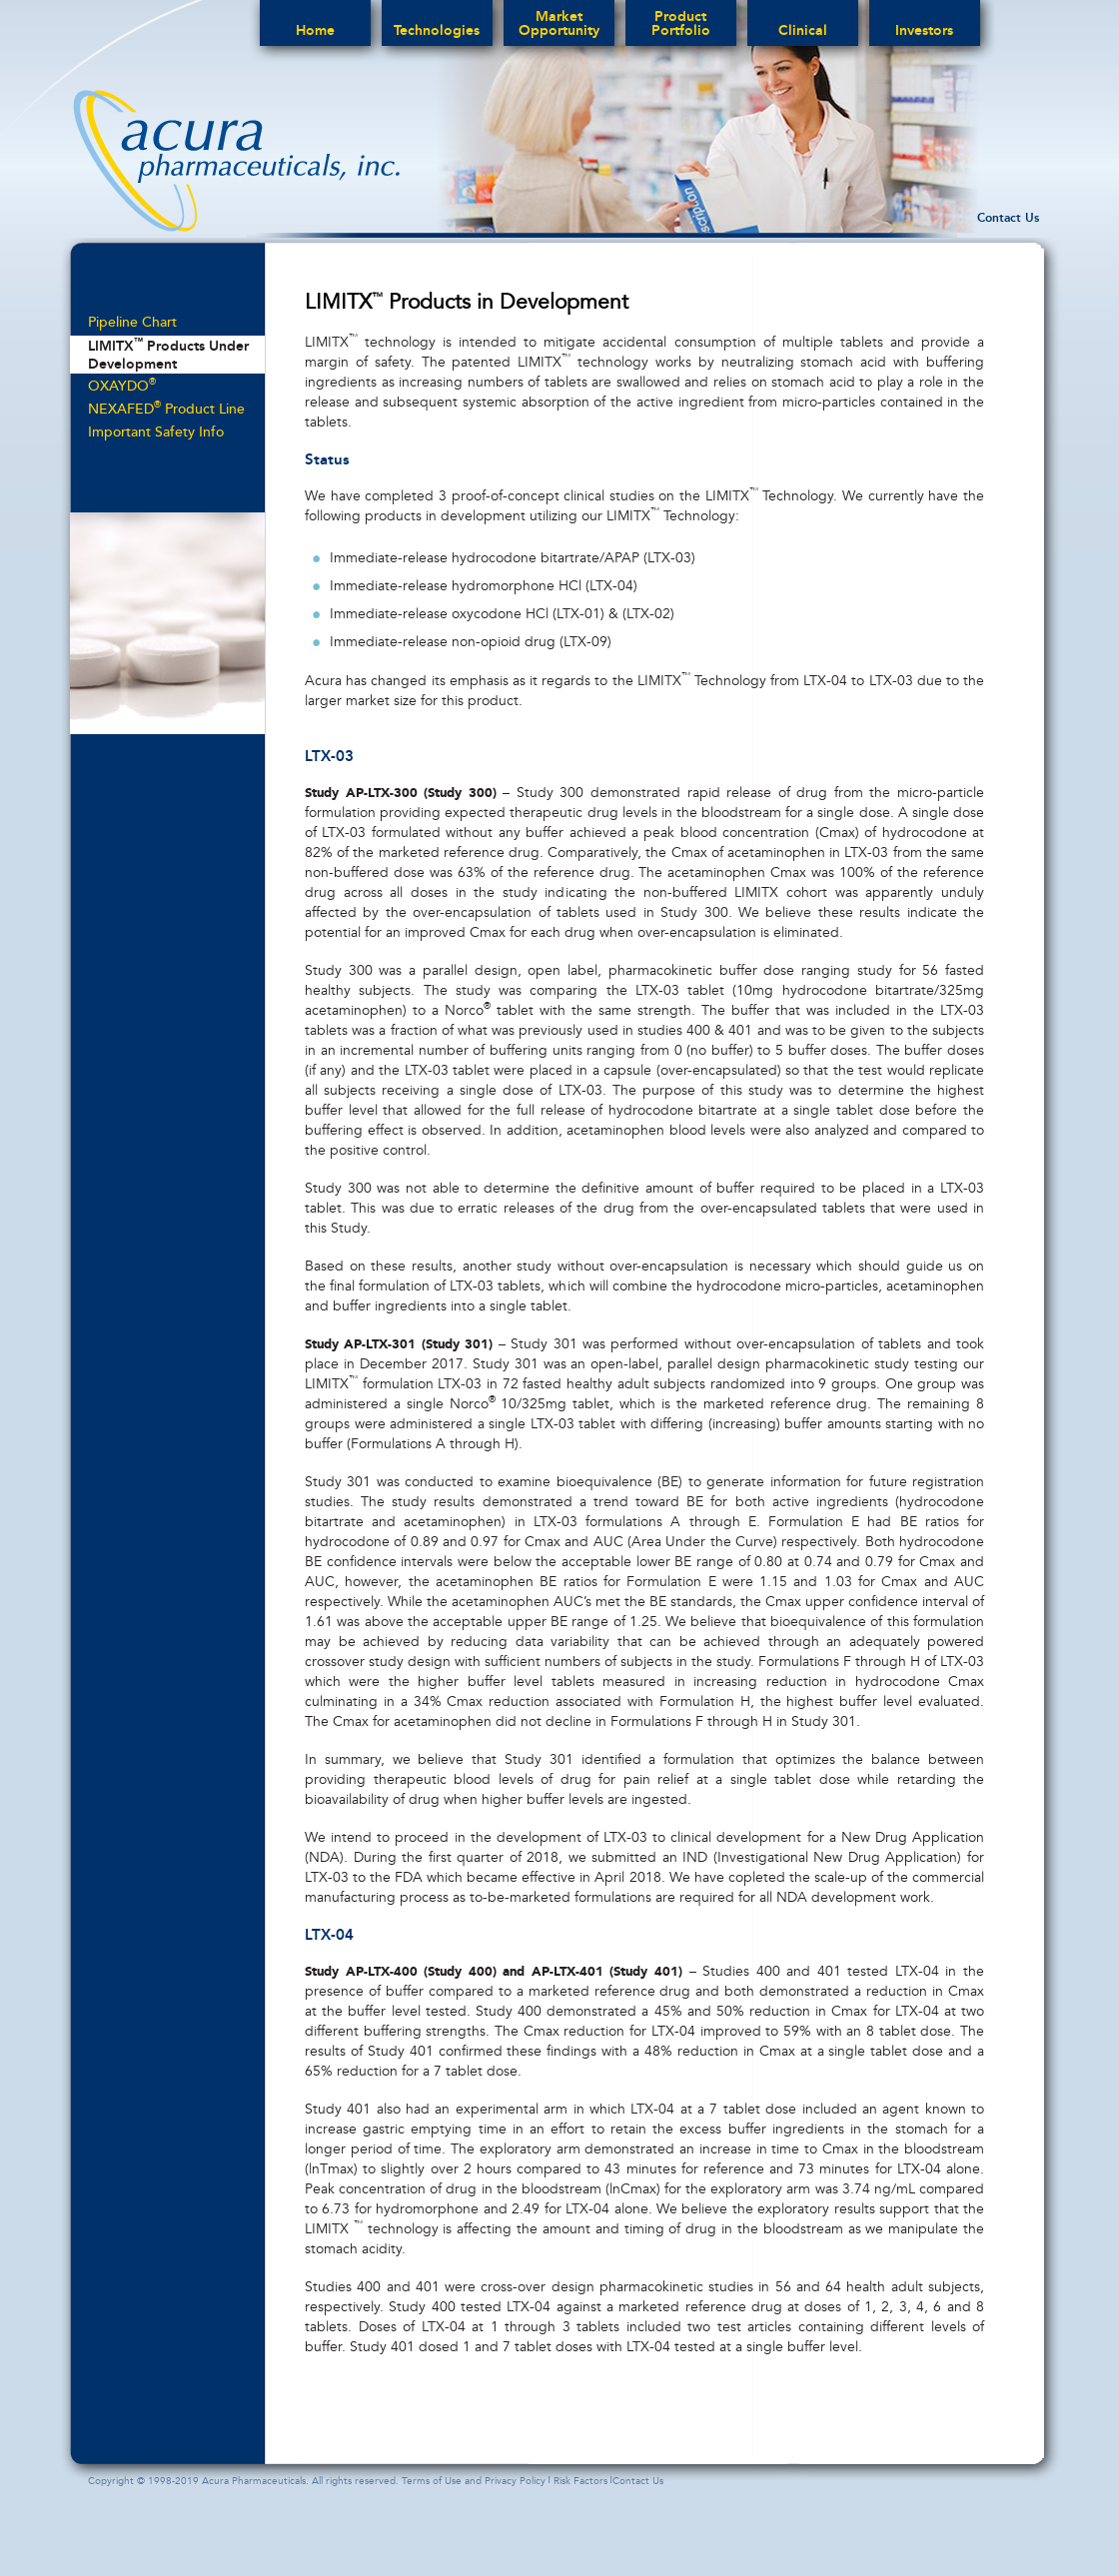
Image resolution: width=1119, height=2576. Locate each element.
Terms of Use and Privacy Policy (474, 2480)
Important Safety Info (156, 432)
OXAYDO (122, 386)
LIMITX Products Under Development (168, 354)
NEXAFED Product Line (166, 409)
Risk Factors (580, 2480)
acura (236, 161)
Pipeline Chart (132, 322)
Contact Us (1008, 218)
